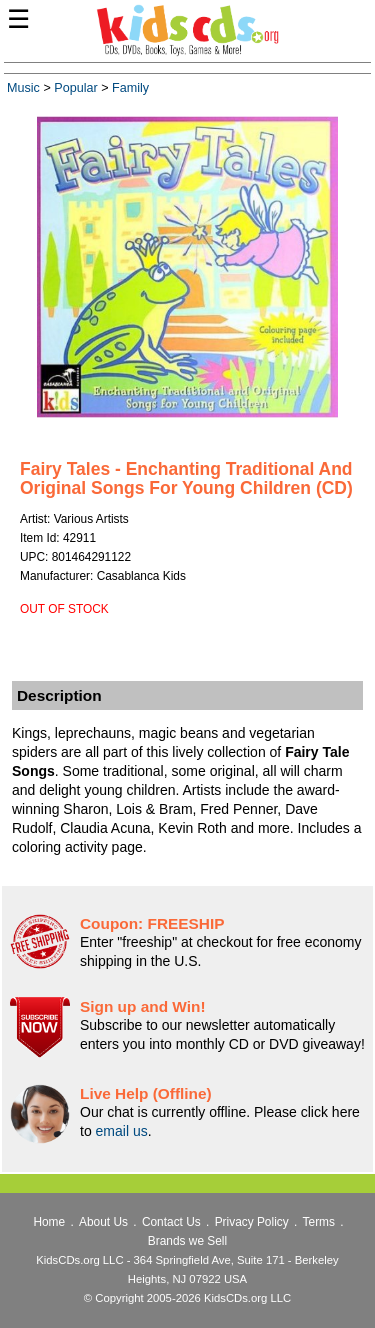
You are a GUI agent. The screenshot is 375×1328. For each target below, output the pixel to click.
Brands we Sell (187, 1241)
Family (130, 88)
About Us (103, 1222)
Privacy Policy (252, 1222)
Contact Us (171, 1222)
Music (23, 88)
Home (49, 1222)
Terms (319, 1222)
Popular (75, 88)
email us (122, 1131)
